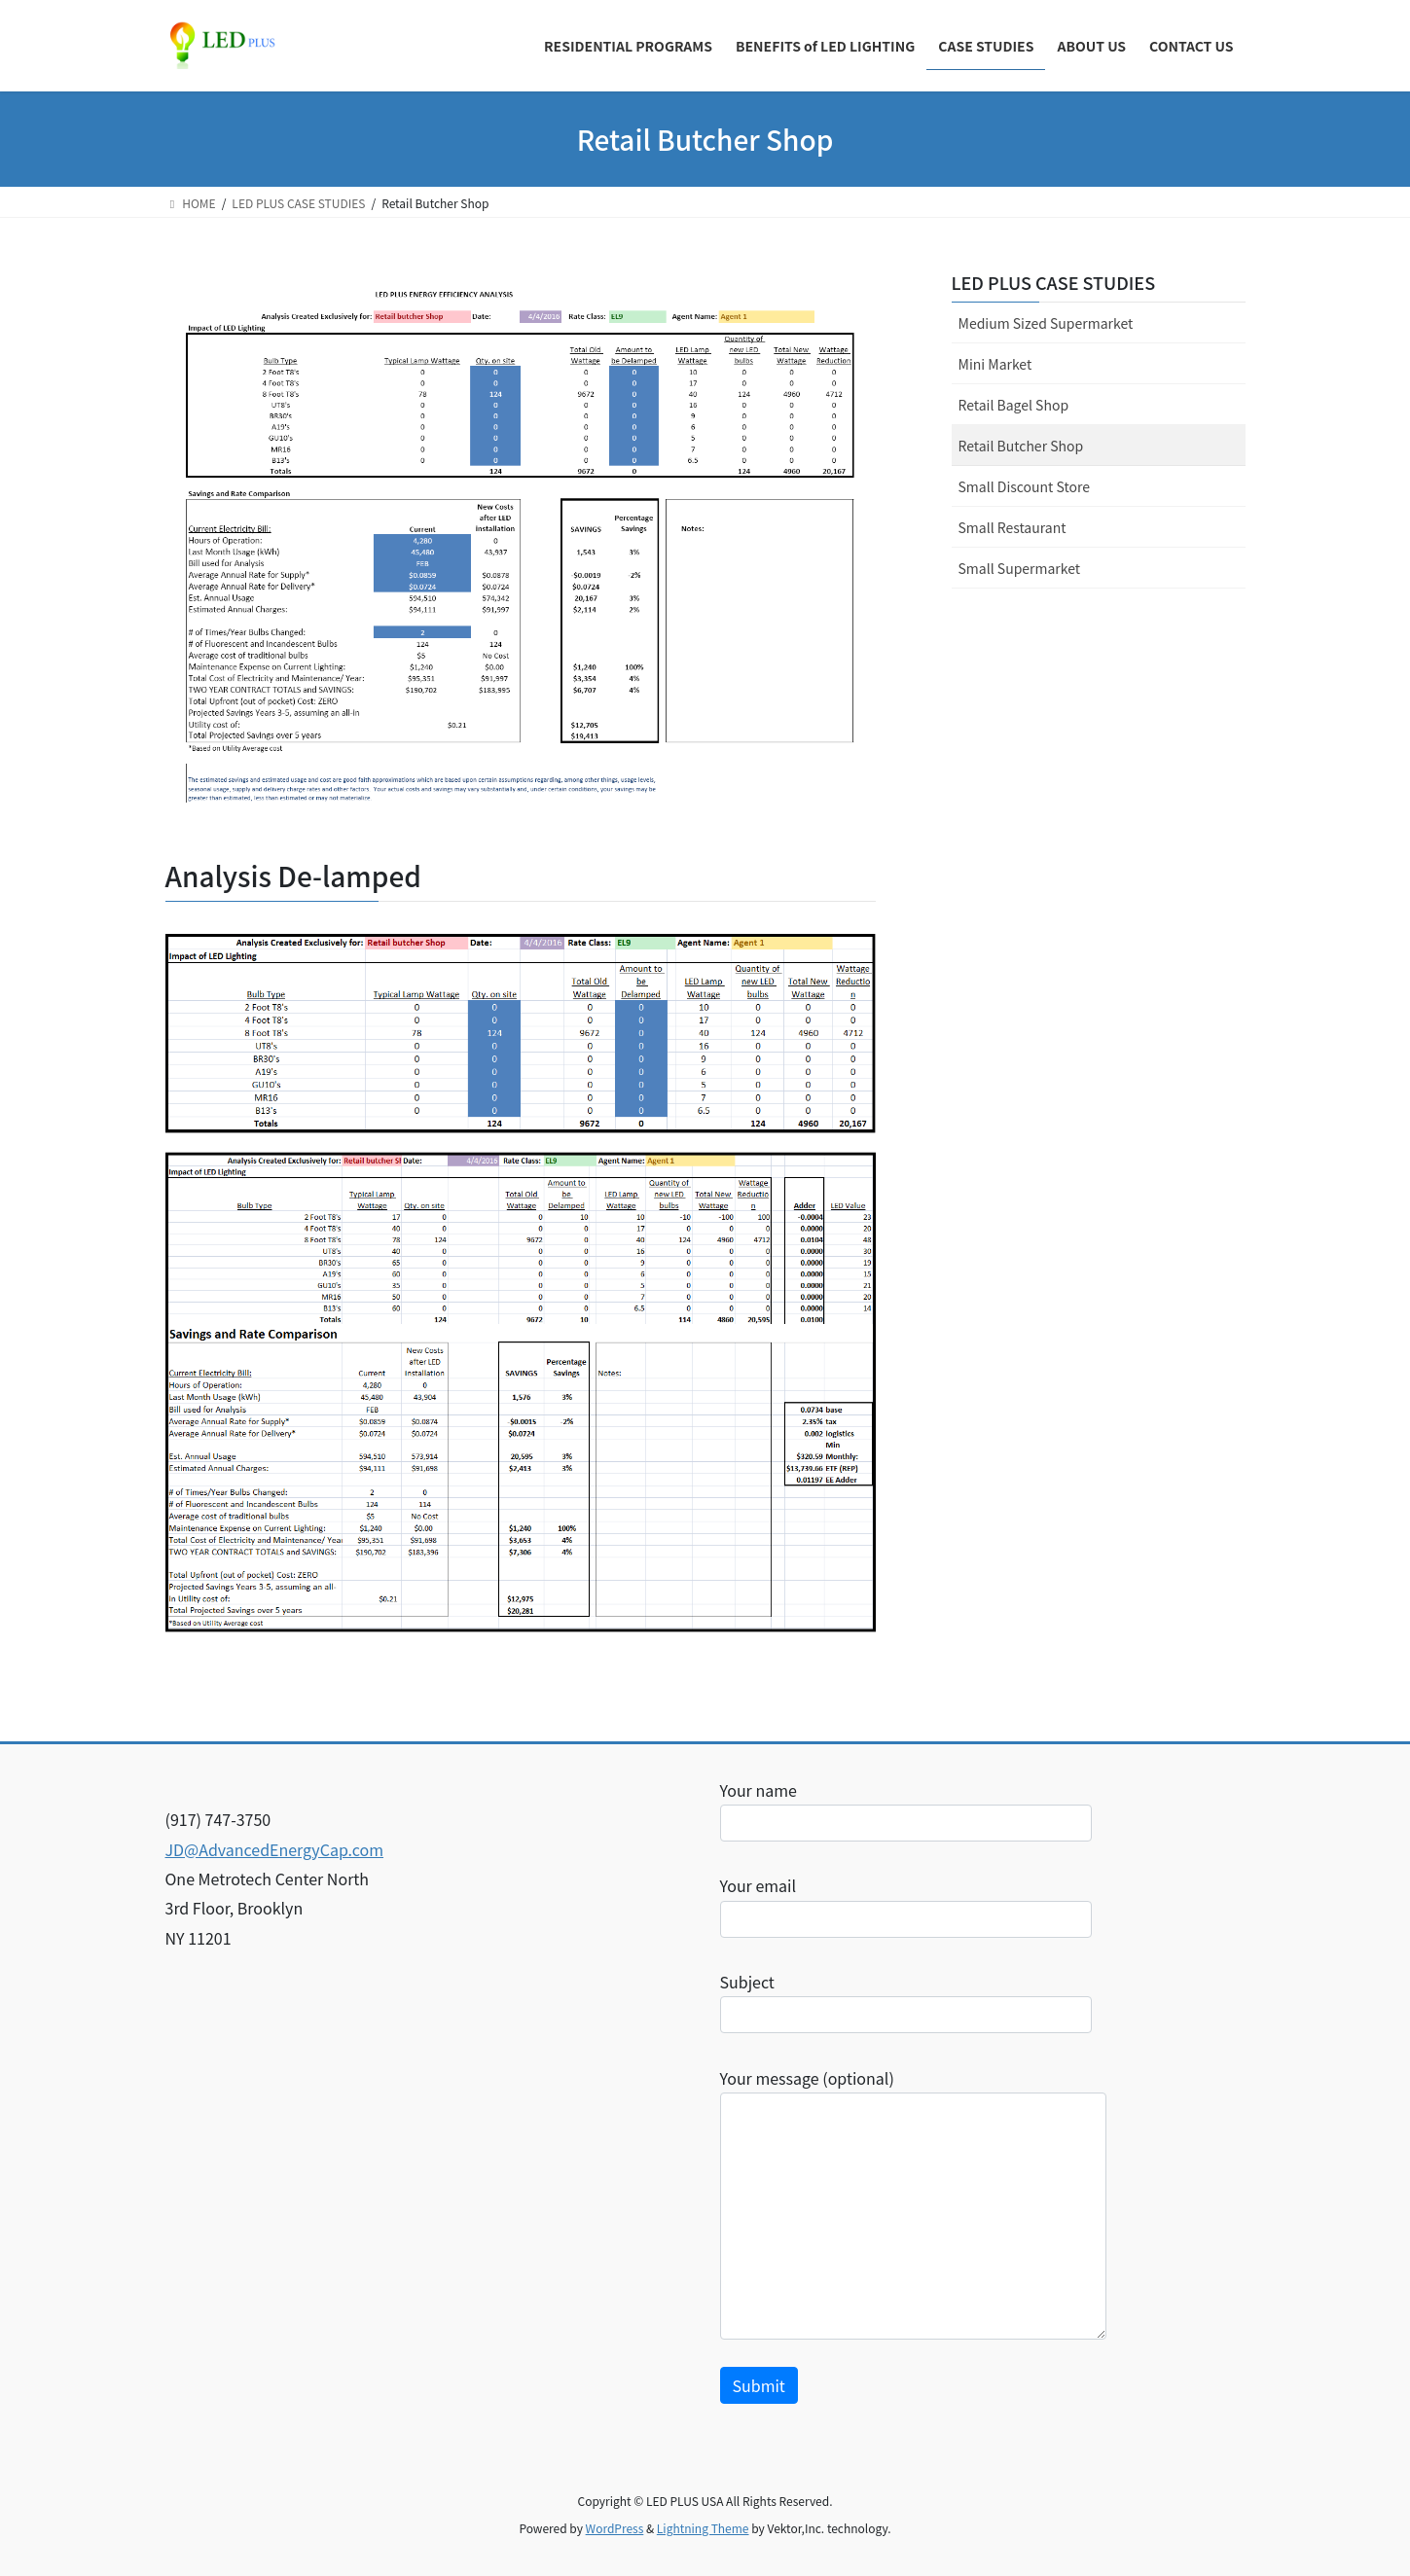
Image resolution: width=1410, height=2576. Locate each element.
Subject (906, 2001)
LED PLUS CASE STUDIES (1054, 282)
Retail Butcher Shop (1021, 445)
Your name (906, 1810)
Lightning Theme (703, 2528)
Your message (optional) (913, 2203)
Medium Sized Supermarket (1046, 323)
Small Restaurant (1012, 527)
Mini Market (995, 364)
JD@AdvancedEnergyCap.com (274, 1849)
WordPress (615, 2528)
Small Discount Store (1024, 486)
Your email (906, 1905)
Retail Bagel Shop (1013, 404)
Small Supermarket (1019, 568)
